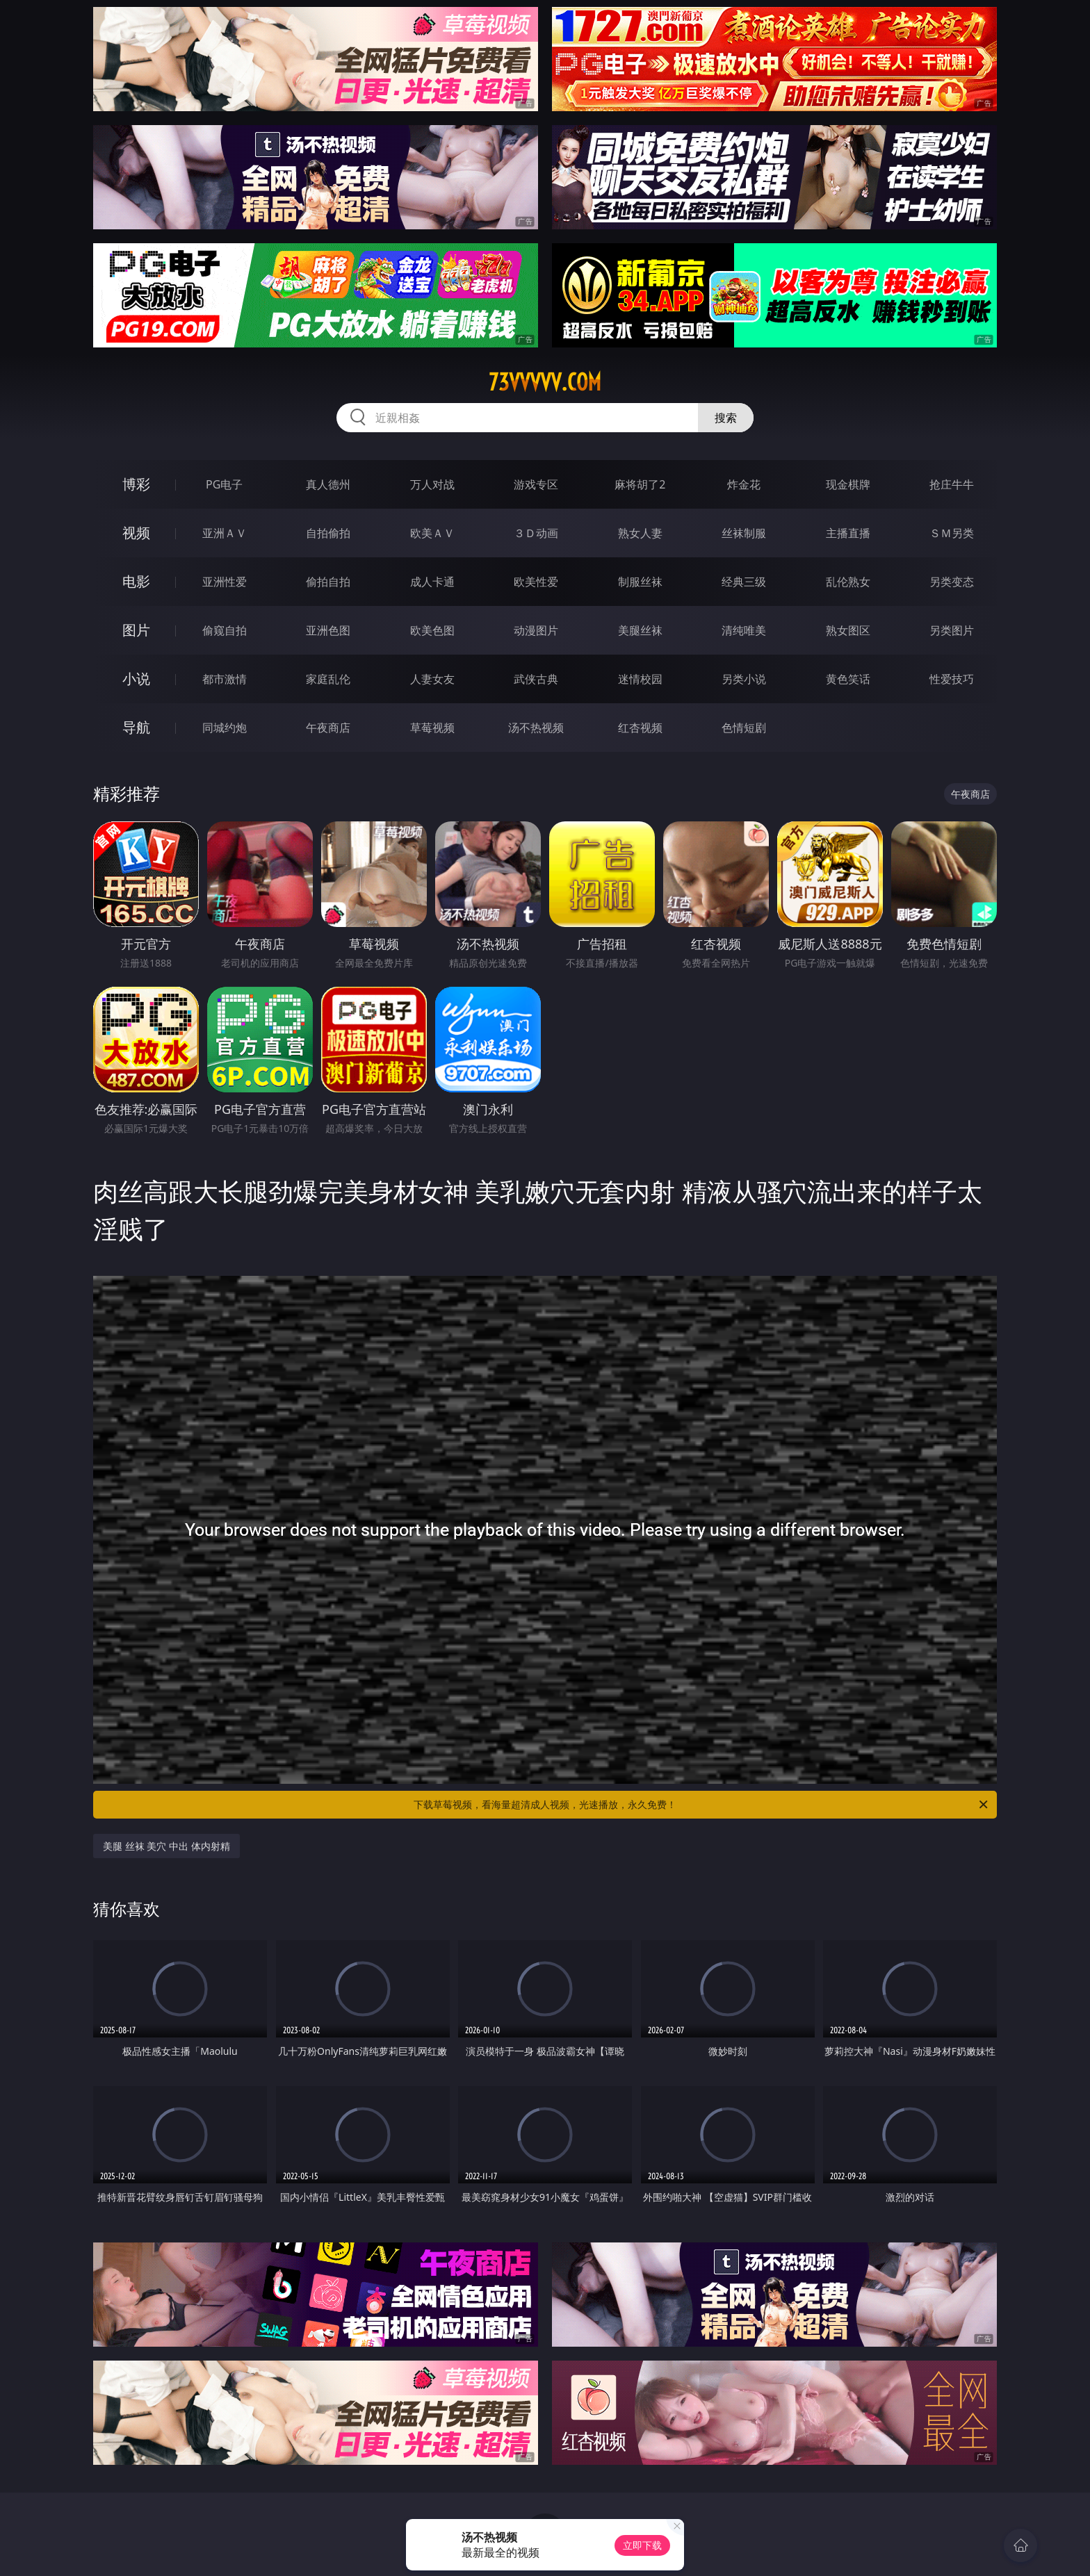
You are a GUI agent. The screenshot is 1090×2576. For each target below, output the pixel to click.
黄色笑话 (848, 679)
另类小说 (744, 679)
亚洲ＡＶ (224, 533)
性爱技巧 (951, 679)
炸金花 (743, 484)
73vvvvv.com (545, 382)
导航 (136, 727)
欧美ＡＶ (432, 533)
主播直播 (848, 533)
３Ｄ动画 (536, 533)
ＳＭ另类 (951, 533)
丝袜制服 (744, 533)
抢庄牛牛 (951, 484)
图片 (136, 630)
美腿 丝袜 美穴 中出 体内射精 (166, 1846)
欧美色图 (432, 630)
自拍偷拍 (328, 533)
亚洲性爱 (224, 581)
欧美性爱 (536, 581)
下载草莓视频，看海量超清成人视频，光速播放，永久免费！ (702, 1804)
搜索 (726, 417)
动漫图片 (536, 630)
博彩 (136, 484)
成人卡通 (432, 581)
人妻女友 (432, 679)
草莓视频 (432, 727)
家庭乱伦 (328, 679)
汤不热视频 (536, 727)
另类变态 (951, 581)
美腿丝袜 (640, 630)
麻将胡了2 (640, 484)
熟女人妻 (640, 533)
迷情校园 (640, 679)
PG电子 (224, 484)
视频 (136, 532)
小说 (136, 678)
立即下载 (642, 2545)
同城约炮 (224, 727)
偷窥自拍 (224, 630)
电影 (136, 581)
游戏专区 (536, 484)
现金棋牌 (848, 484)
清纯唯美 (744, 630)
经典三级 (744, 581)
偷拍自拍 (328, 581)
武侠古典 (536, 679)
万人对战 (432, 484)
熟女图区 (848, 630)
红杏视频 (640, 727)
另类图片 (951, 630)
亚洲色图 (328, 630)
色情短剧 (744, 727)
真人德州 (328, 484)
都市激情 (224, 679)
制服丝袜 (640, 581)
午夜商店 (328, 727)
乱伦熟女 (848, 581)
